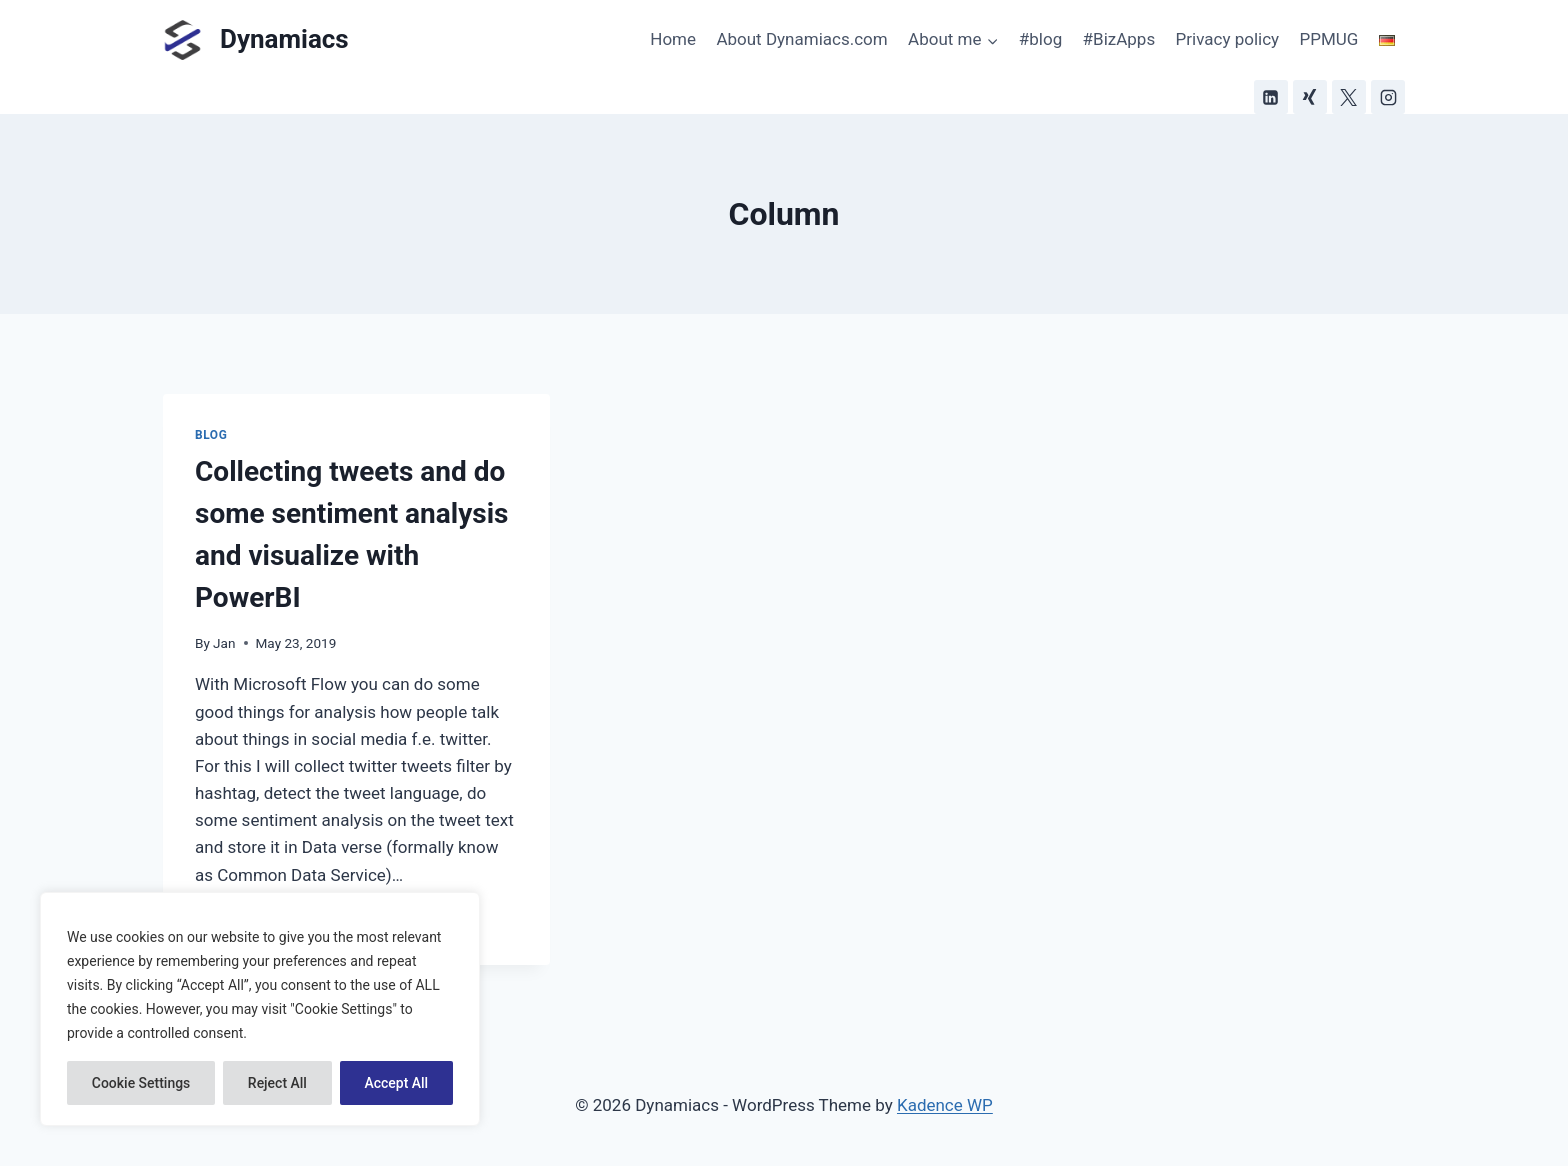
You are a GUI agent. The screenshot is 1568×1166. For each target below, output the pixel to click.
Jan (224, 643)
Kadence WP (945, 1105)
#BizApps (1119, 39)
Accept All (396, 1083)
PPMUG (1329, 39)
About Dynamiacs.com (801, 39)
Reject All (277, 1083)
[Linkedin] (1271, 97)
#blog (1040, 39)
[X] (1349, 97)
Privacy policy (1228, 39)
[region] (260, 1009)
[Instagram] (1388, 97)
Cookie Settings (141, 1083)
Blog (211, 435)
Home (673, 39)
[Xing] (1310, 97)
